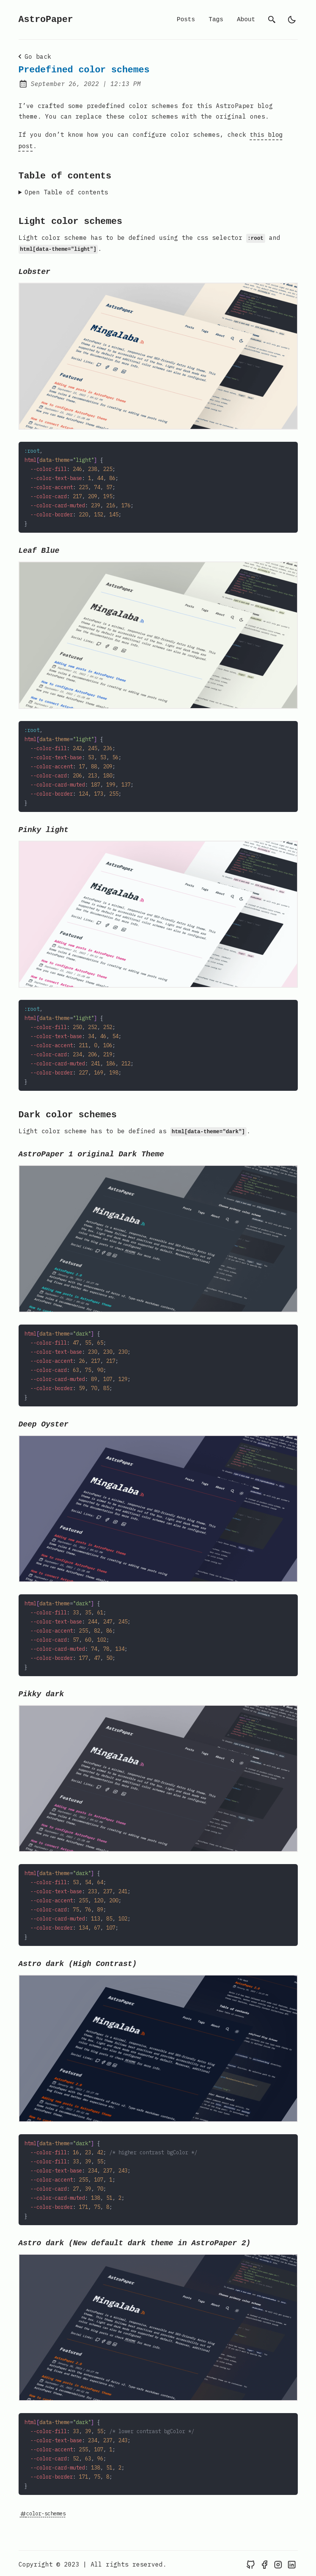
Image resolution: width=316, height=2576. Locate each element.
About (246, 20)
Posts (186, 20)
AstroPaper (46, 19)
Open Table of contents (66, 190)
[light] (292, 20)
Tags (216, 20)
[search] (272, 19)
